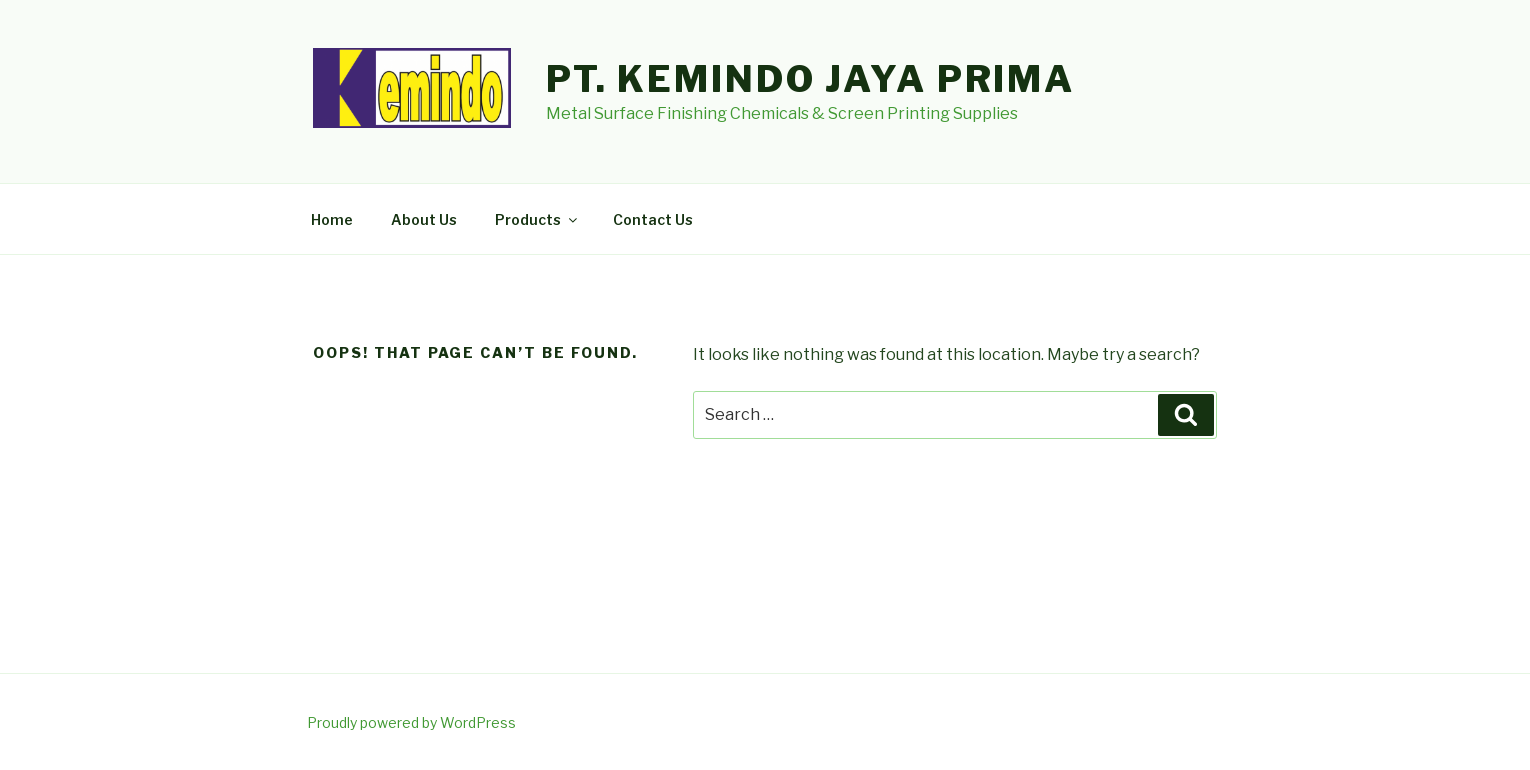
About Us (424, 219)
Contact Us (653, 219)
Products (537, 219)
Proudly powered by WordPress (411, 722)
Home (332, 219)
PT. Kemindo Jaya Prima (810, 79)
